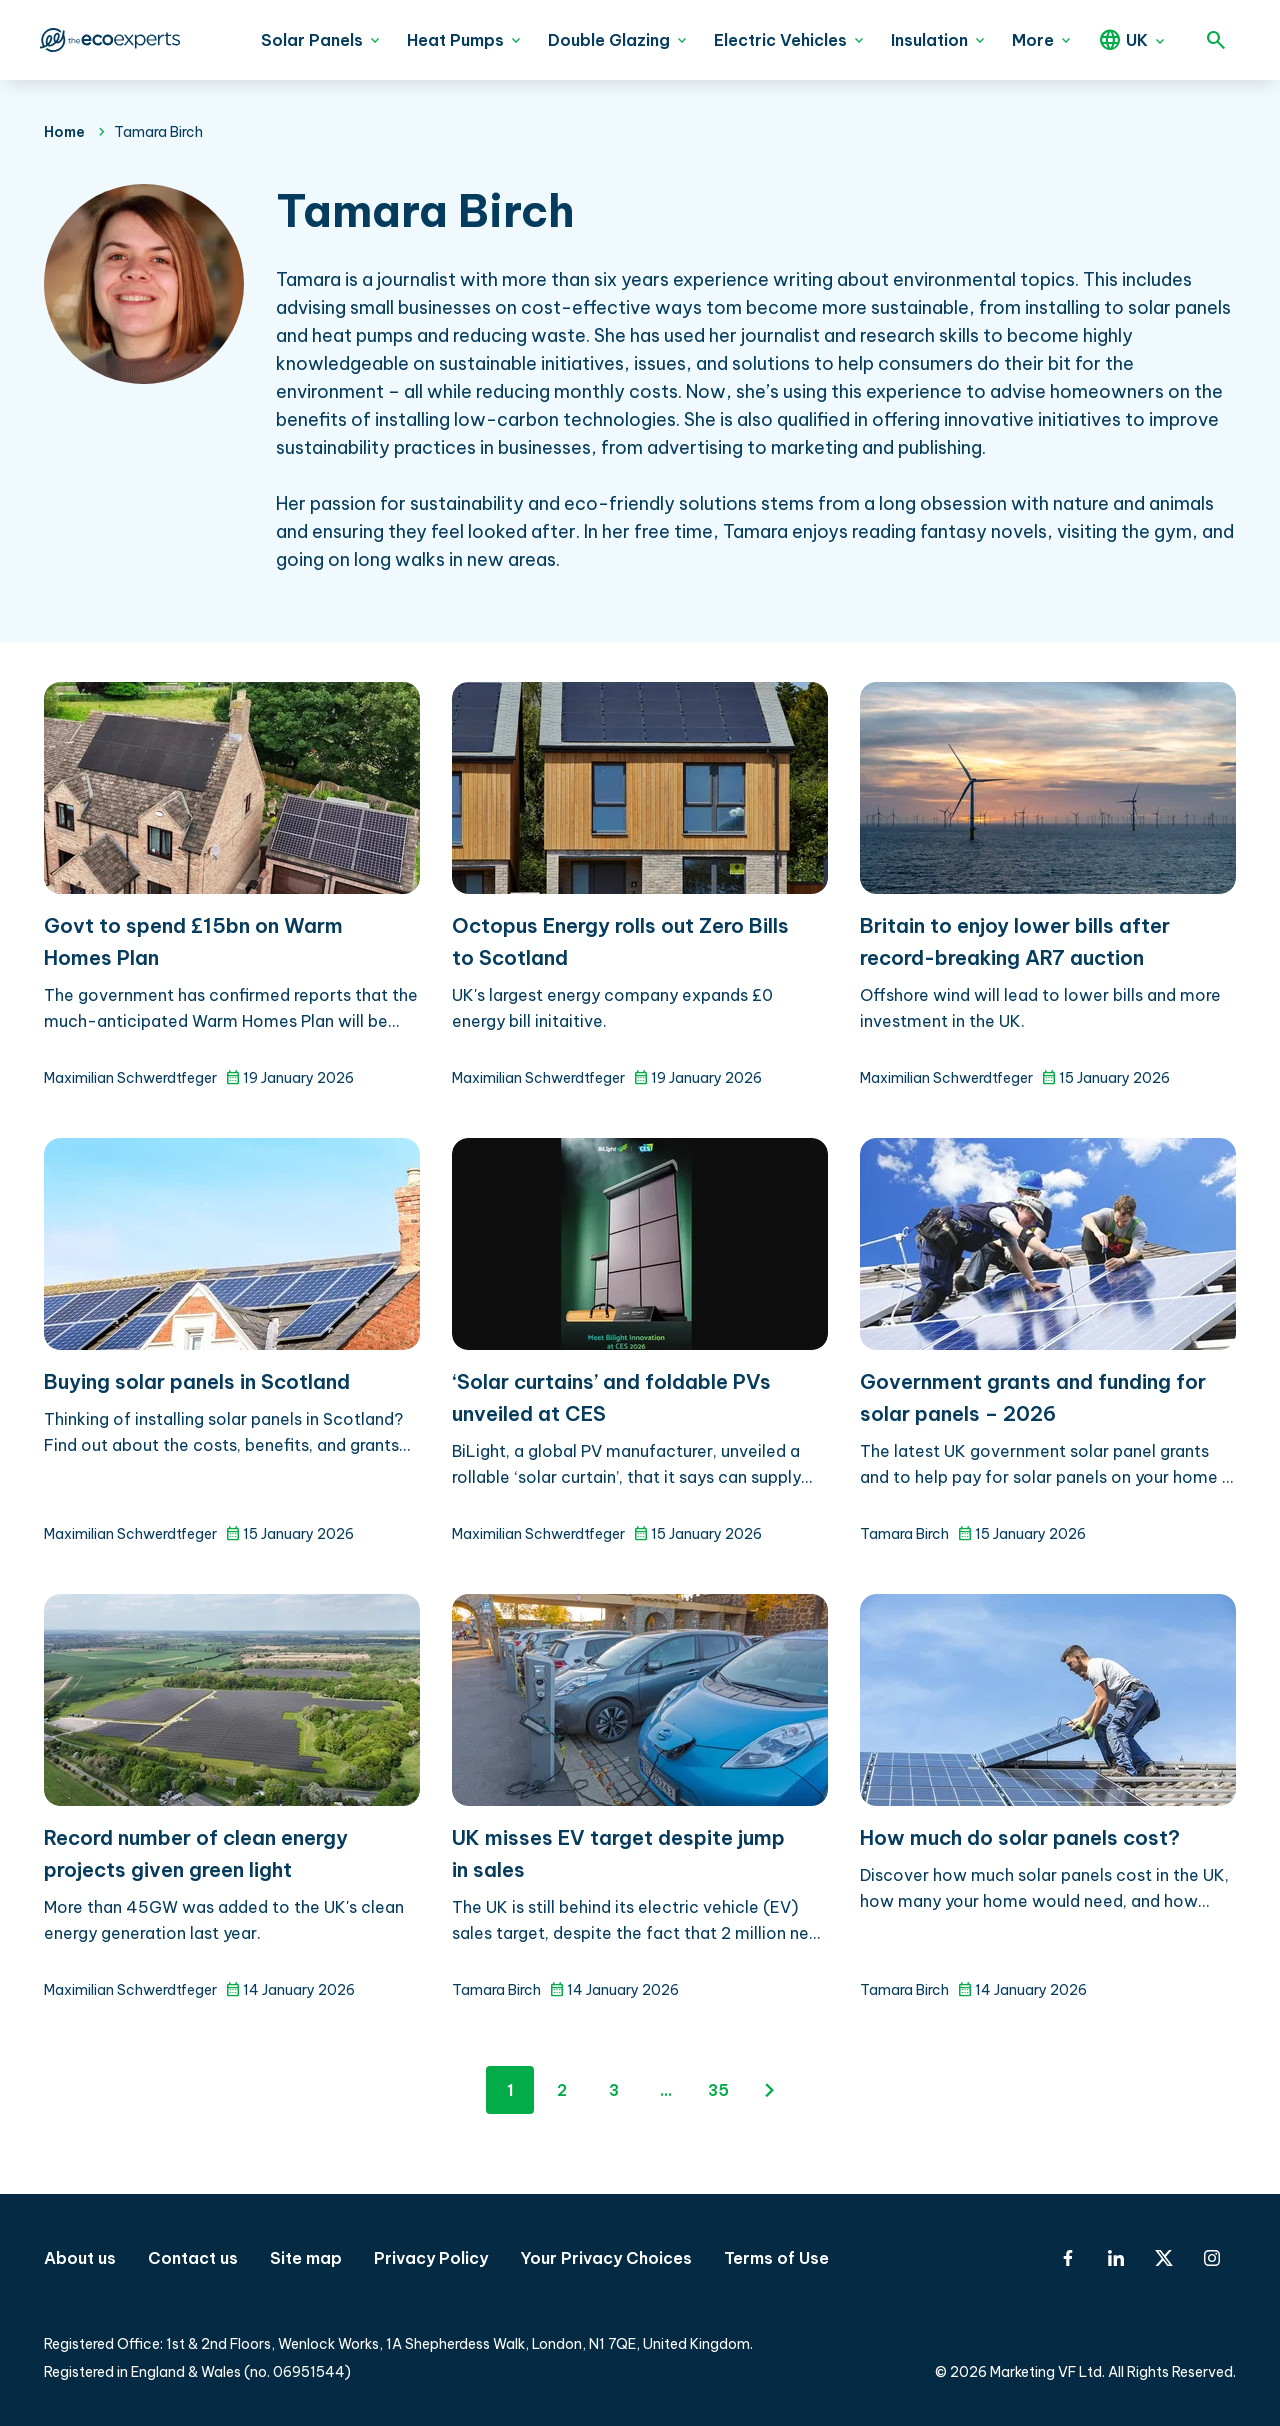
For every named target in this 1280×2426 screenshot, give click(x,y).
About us (80, 2258)
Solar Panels (312, 40)
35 (718, 2090)
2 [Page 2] (562, 2090)
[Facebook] (1068, 2258)
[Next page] (770, 2090)
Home (64, 132)
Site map (306, 2258)
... (666, 2090)
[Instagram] (1212, 2258)
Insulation (929, 40)
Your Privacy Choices (606, 2258)
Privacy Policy (431, 2258)
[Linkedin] (1116, 2258)
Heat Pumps (455, 40)
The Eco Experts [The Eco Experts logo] (108, 40)
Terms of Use (776, 2258)
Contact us (193, 2258)
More (1033, 40)
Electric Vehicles (780, 40)
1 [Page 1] (510, 2090)
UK (1137, 40)
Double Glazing (609, 40)
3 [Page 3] (614, 2090)
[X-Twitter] (1164, 2258)
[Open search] (1216, 40)
